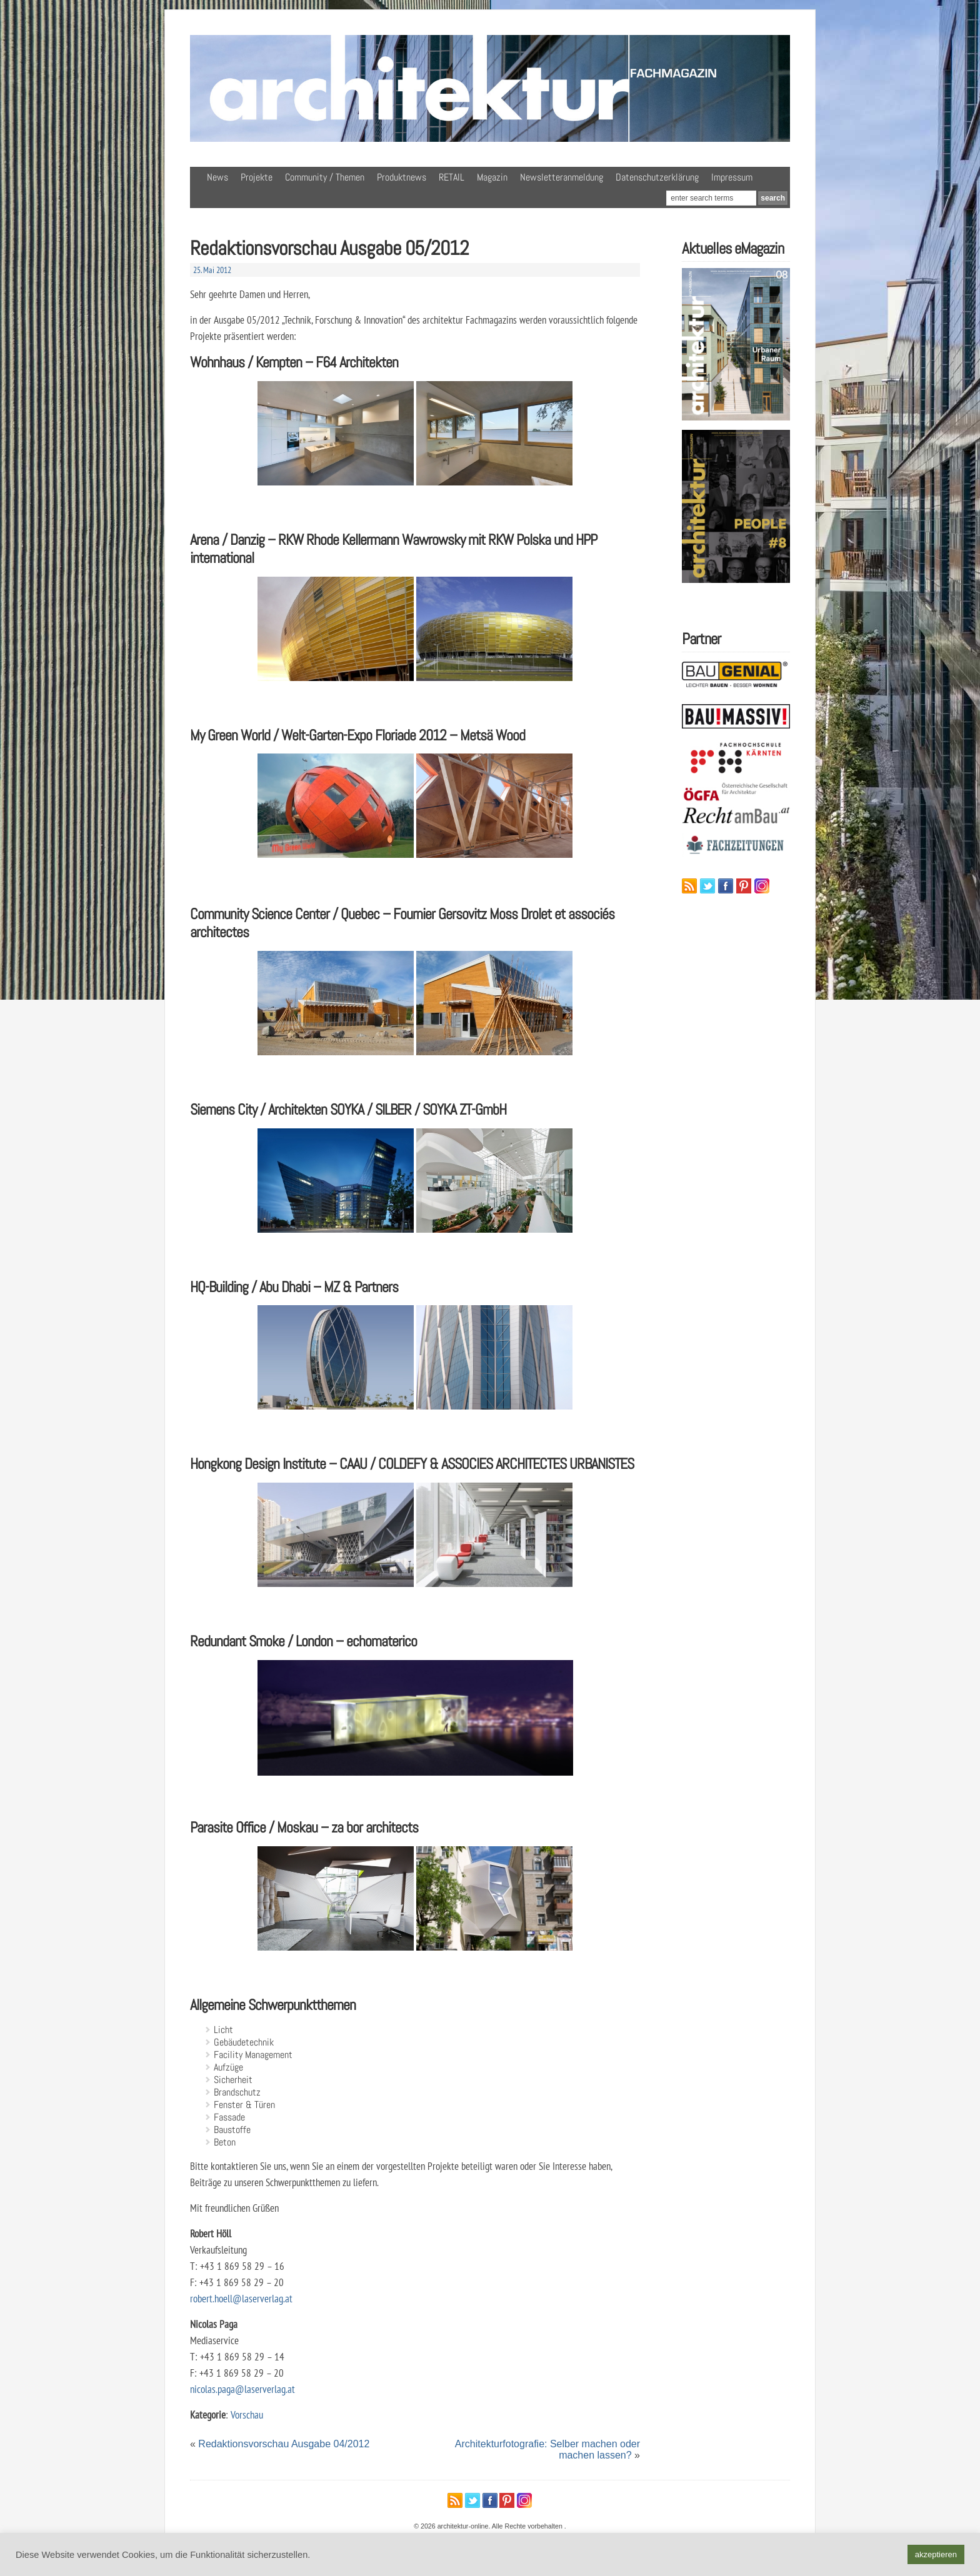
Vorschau (247, 2414)
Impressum (731, 177)
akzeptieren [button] (936, 2554)
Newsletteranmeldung (561, 177)
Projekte (256, 177)
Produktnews (401, 177)
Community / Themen (324, 177)
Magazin (492, 177)
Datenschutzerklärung (657, 177)
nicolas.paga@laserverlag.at (242, 2389)
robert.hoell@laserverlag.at (241, 2298)
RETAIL (451, 177)
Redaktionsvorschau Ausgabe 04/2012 (283, 2444)
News (217, 177)
